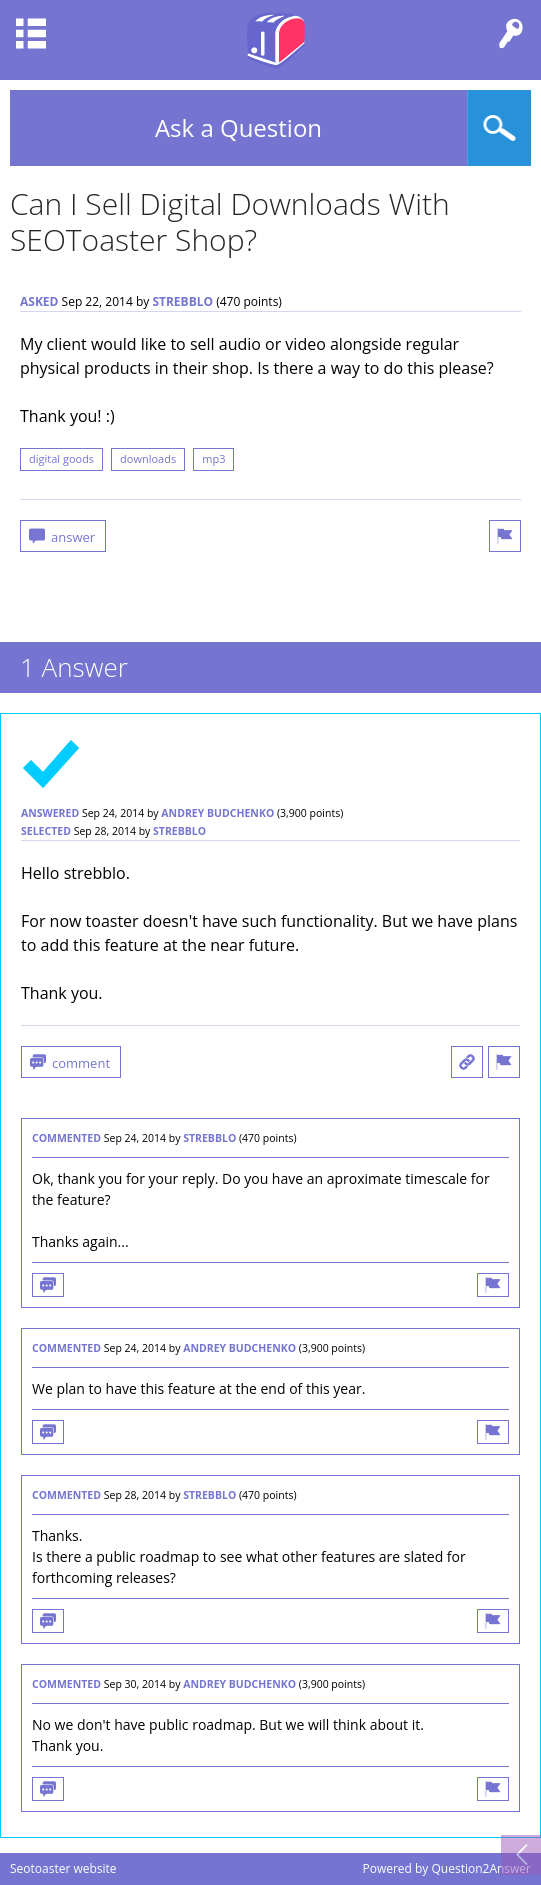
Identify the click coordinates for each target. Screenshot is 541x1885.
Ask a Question (238, 127)
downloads (148, 458)
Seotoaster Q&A (276, 40)
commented (66, 1138)
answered (50, 813)
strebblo (182, 301)
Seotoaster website (63, 1868)
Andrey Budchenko (217, 813)
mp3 (213, 458)
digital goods (61, 458)
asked (39, 301)
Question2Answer (481, 1868)
